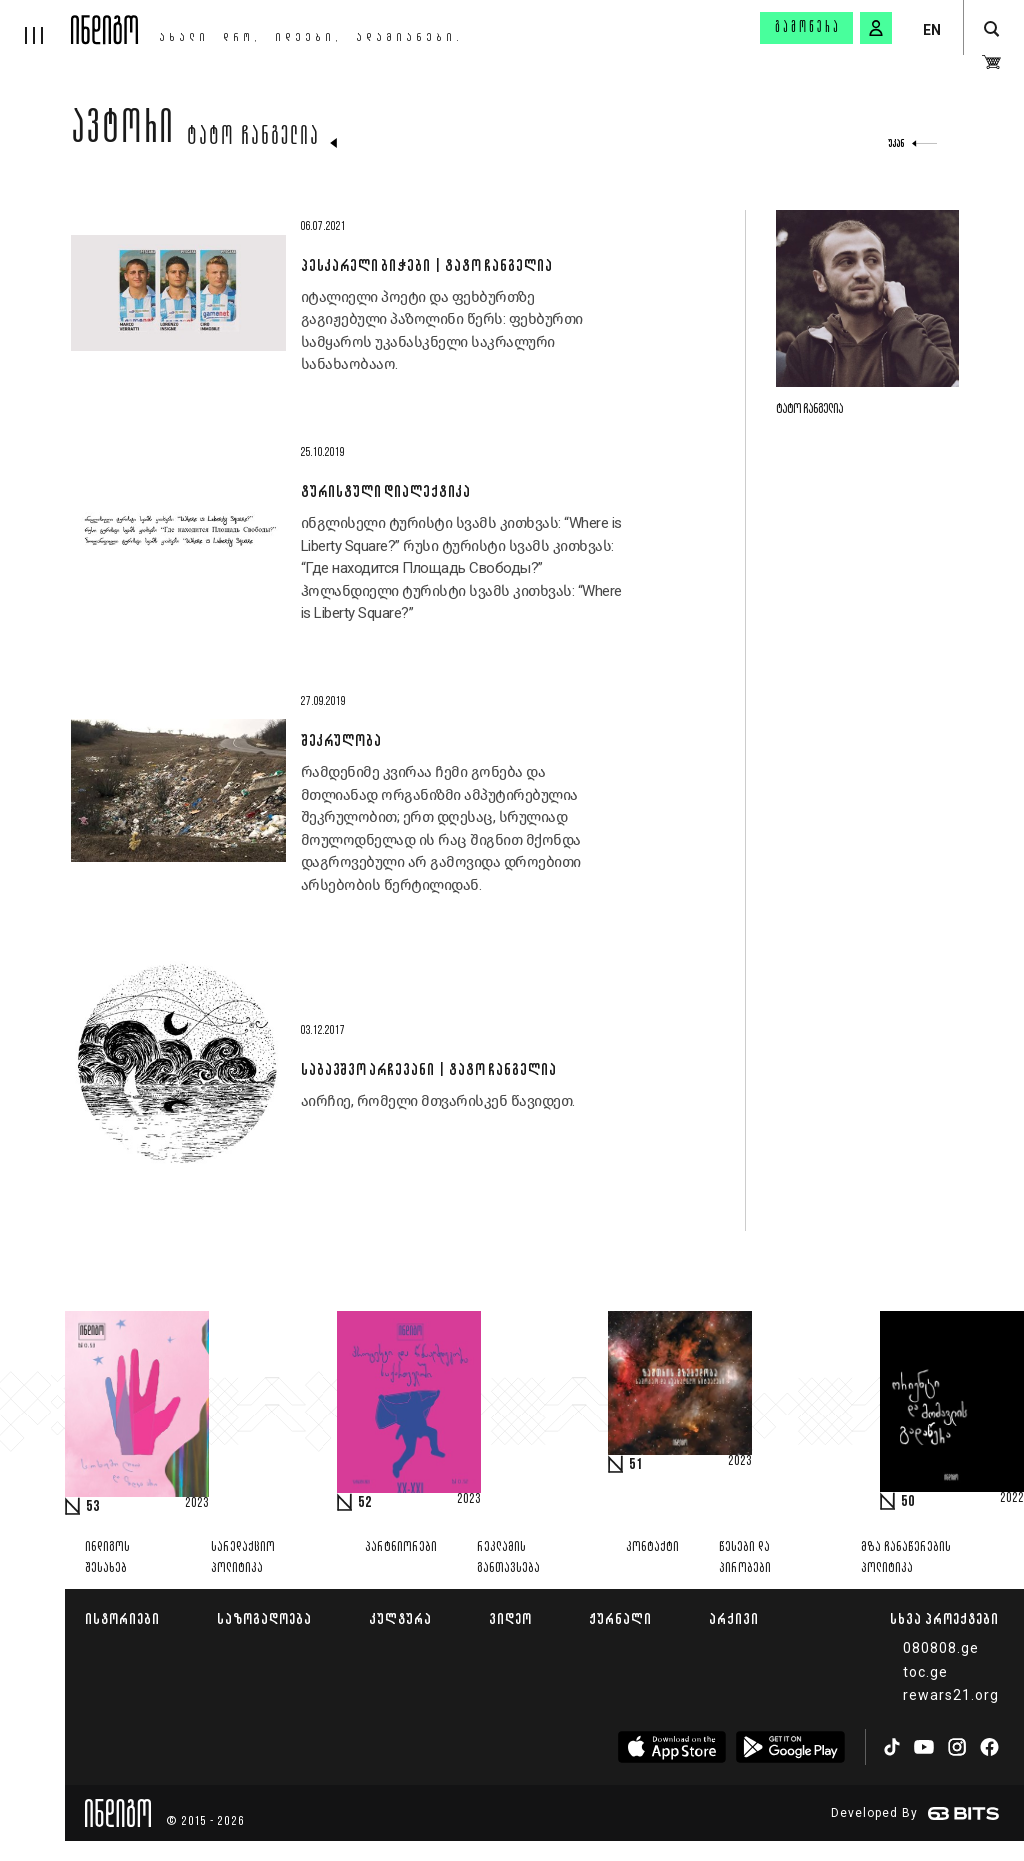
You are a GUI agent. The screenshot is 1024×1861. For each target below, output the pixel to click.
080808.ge (941, 1648)
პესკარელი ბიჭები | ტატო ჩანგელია (426, 265)
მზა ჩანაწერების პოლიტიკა (906, 1558)
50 (908, 1502)
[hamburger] (35, 22)
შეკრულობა (341, 740)
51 (636, 1465)
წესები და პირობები (745, 1558)
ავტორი (123, 132)
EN (932, 30)
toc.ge (925, 1672)
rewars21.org (951, 1695)
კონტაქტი (652, 1547)
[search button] (991, 29)
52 (365, 1503)
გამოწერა (808, 28)
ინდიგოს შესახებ (107, 1558)
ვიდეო (510, 1618)
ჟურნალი (620, 1618)
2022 (1012, 1499)
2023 (197, 1504)
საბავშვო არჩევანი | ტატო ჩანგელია (428, 1069)
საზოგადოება (264, 1618)
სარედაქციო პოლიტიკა (243, 1558)
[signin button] (876, 28)
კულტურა (400, 1618)
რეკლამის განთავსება (508, 1558)
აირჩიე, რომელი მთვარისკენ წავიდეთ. (438, 1101)
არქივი (734, 1618)
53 (93, 1507)
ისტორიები (122, 1618)
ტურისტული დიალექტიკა (385, 491)
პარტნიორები (401, 1547)
